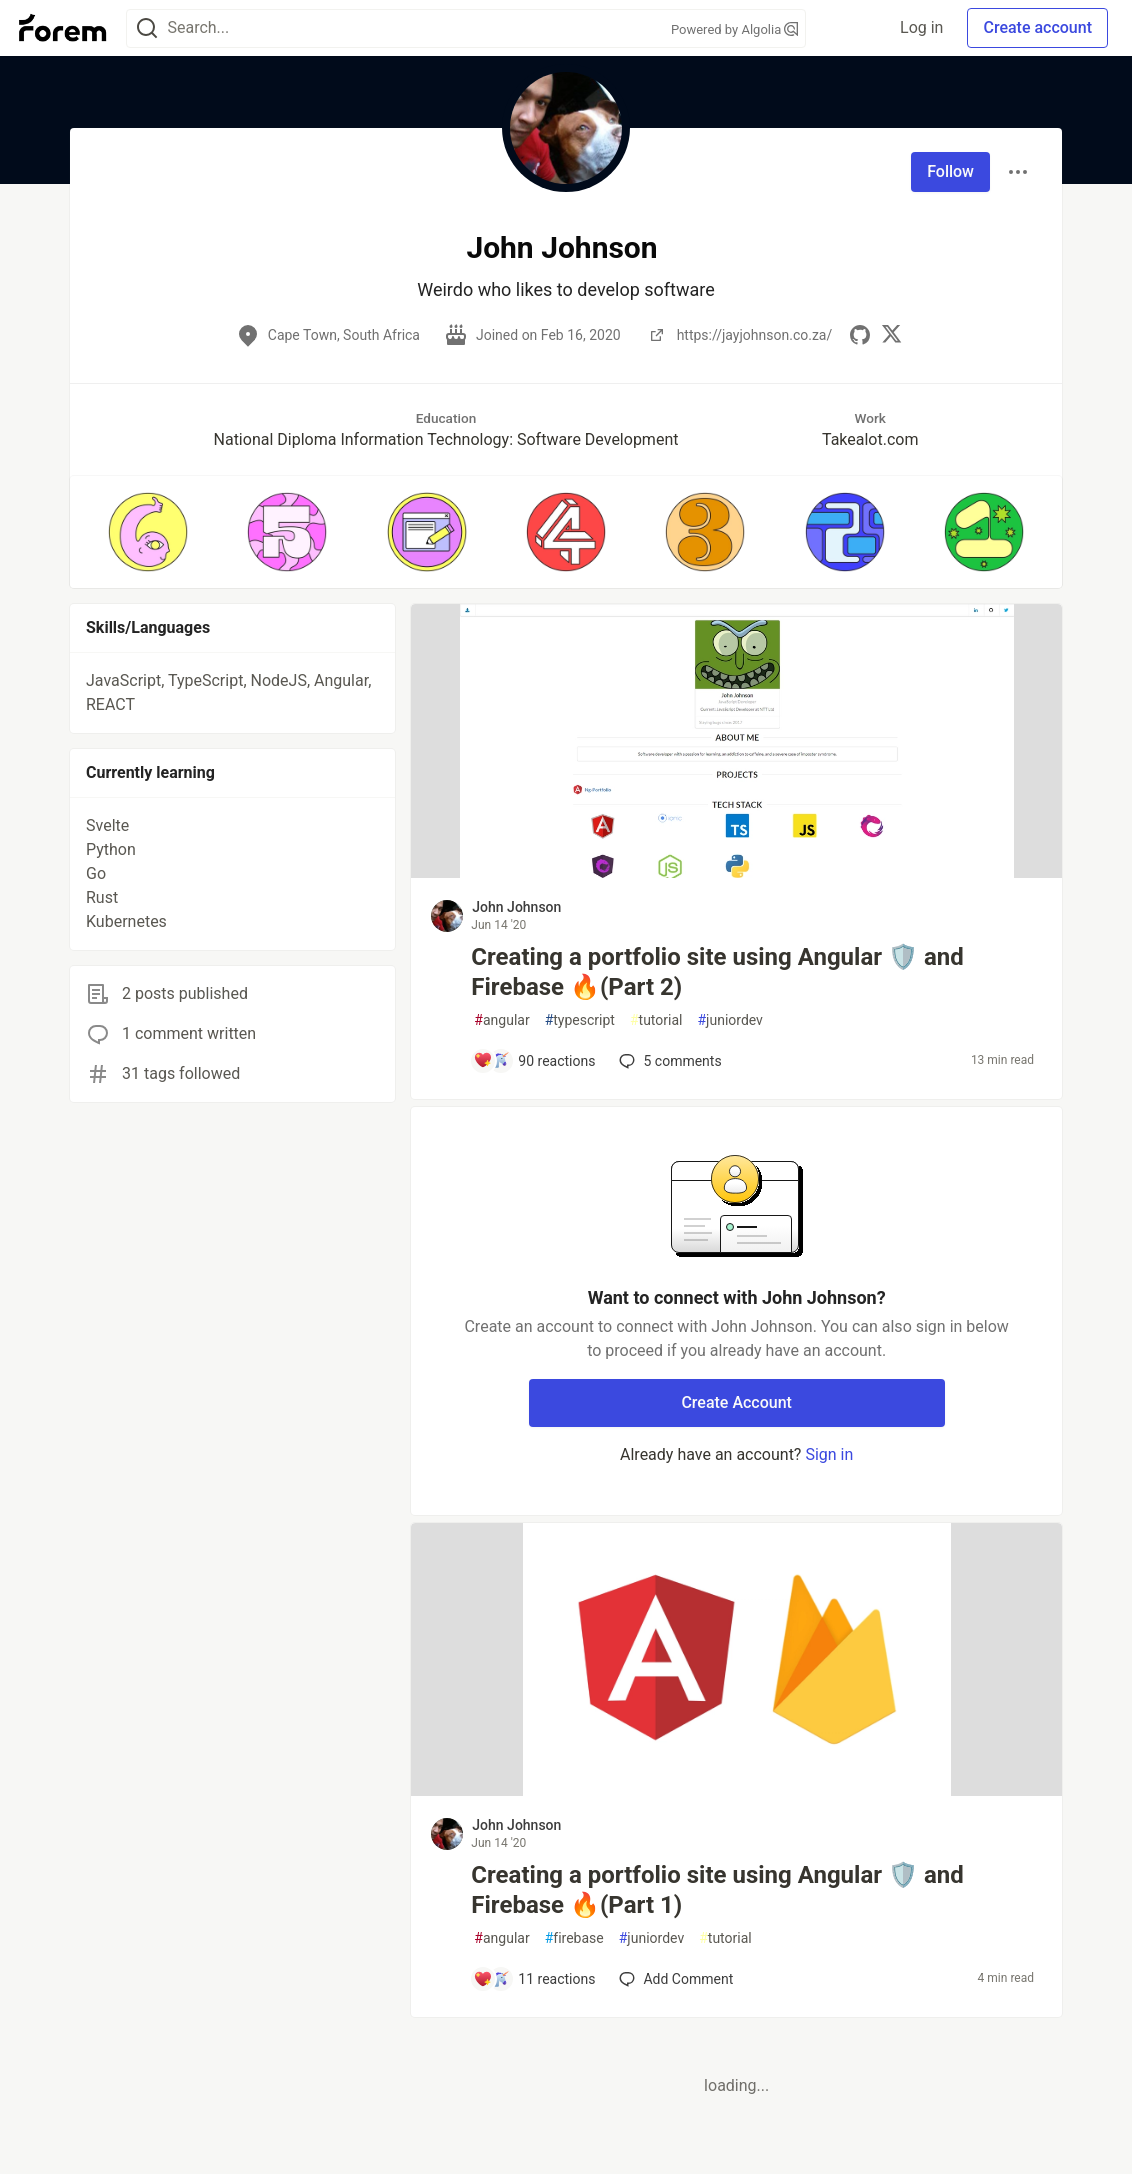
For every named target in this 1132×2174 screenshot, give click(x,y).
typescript (580, 1020)
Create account (1037, 27)
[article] (736, 872)
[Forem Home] (63, 28)
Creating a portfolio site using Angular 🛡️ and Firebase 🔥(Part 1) (717, 1890)
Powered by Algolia (735, 29)
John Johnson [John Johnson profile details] (516, 907)
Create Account (736, 1402)
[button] (147, 532)
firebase (574, 1938)
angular (501, 1020)
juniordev (729, 1020)
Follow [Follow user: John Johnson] (950, 171)
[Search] (147, 28)
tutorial (656, 1020)
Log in (921, 27)
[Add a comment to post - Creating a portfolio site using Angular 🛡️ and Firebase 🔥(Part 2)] (534, 1061)
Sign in (829, 1454)
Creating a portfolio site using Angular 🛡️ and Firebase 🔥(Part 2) (717, 972)
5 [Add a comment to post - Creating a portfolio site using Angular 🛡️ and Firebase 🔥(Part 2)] (668, 1061)
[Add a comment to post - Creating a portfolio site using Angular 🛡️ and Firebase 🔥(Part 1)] (534, 1979)
